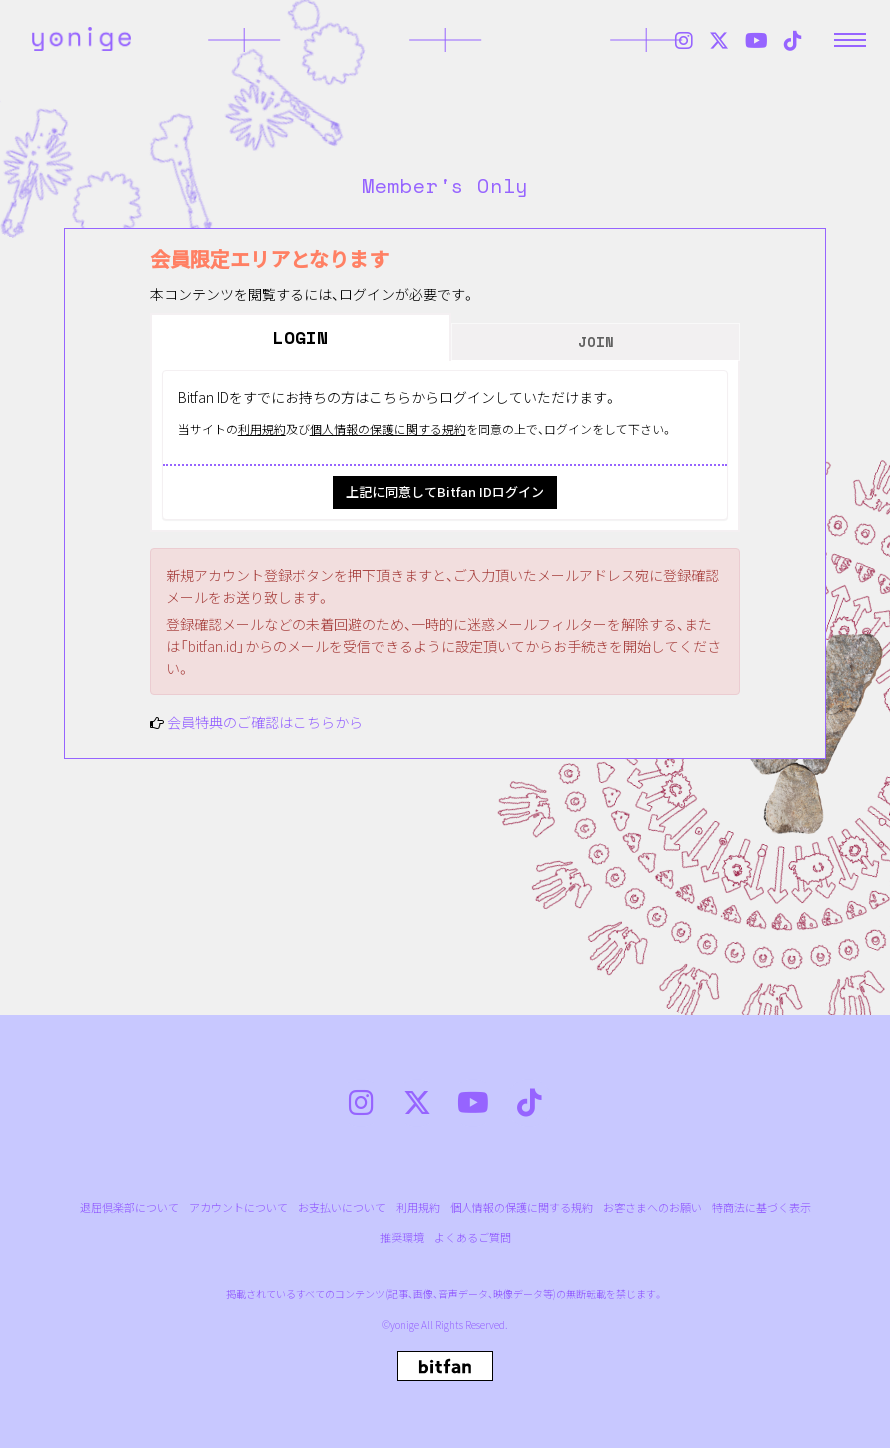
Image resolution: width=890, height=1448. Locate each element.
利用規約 (262, 428)
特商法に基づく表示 (761, 1207)
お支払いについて (342, 1207)
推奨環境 (402, 1237)
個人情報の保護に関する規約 (388, 428)
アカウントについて (238, 1207)
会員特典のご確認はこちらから (265, 722)
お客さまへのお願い (652, 1207)
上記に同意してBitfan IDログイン (445, 491)
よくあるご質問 (472, 1237)
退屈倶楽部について (129, 1207)
